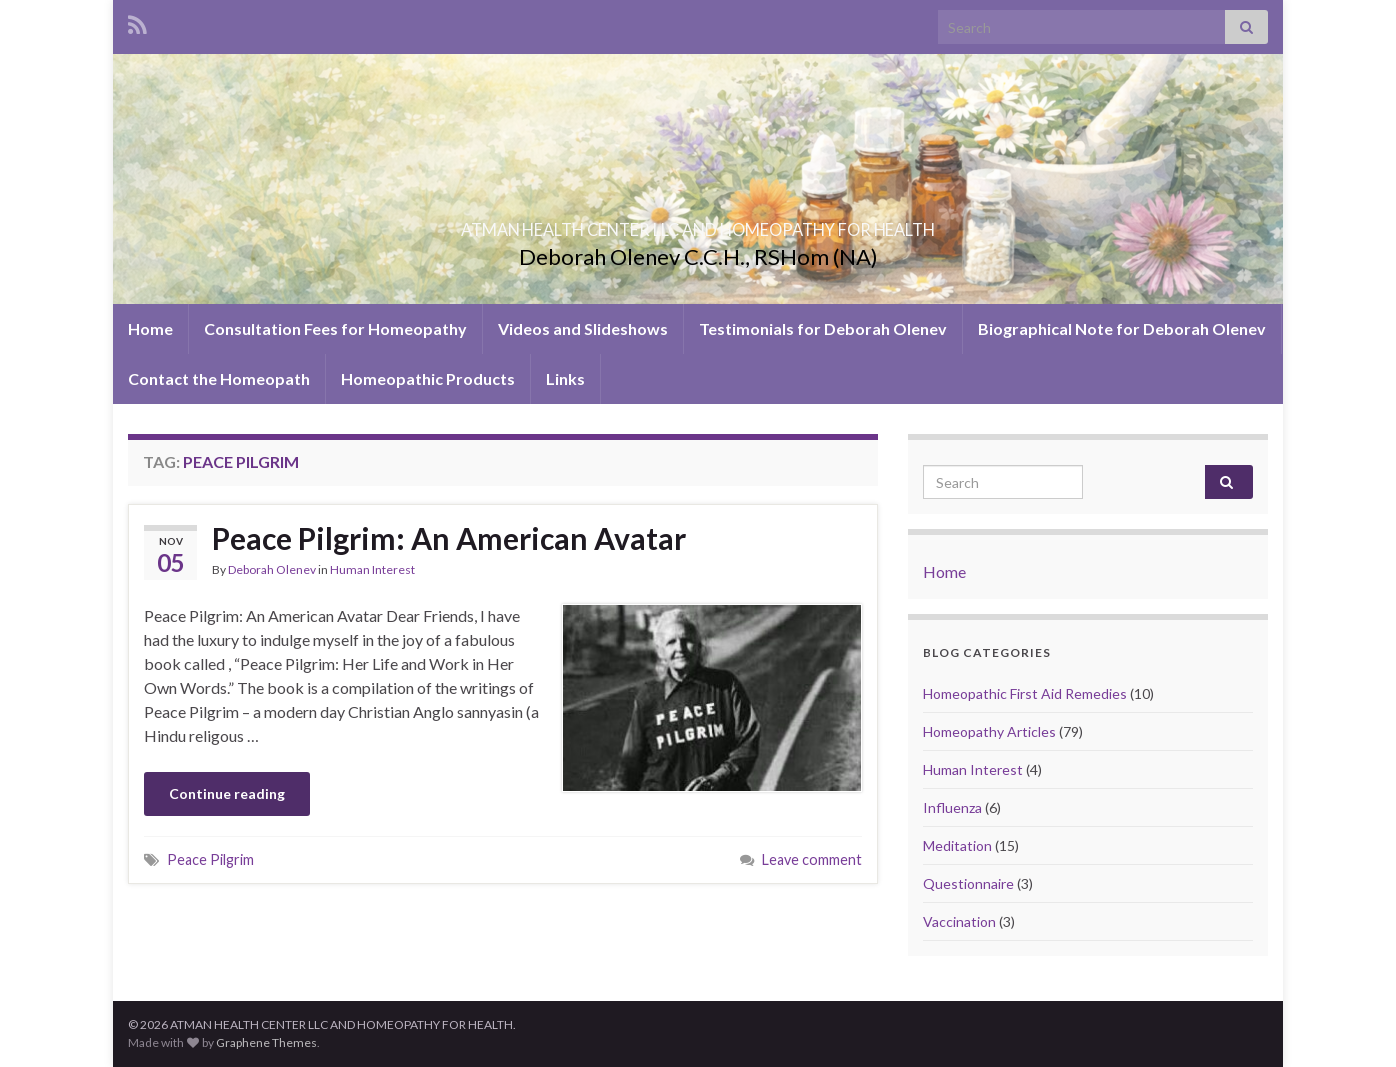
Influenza (952, 807)
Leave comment (812, 859)
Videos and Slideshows (583, 328)
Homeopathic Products (428, 378)
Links (565, 378)
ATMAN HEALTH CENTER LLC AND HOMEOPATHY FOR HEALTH (698, 223)
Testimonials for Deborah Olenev (823, 328)
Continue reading (227, 793)
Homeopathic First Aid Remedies (1025, 693)
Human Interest (372, 569)
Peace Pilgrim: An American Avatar (449, 538)
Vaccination (959, 921)
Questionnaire (968, 883)
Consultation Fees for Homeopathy (335, 328)
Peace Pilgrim (210, 859)
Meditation (957, 845)
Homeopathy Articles (989, 731)
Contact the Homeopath (219, 378)
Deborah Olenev (272, 569)
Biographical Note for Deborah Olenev (1122, 328)
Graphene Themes (266, 1042)
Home (150, 328)
